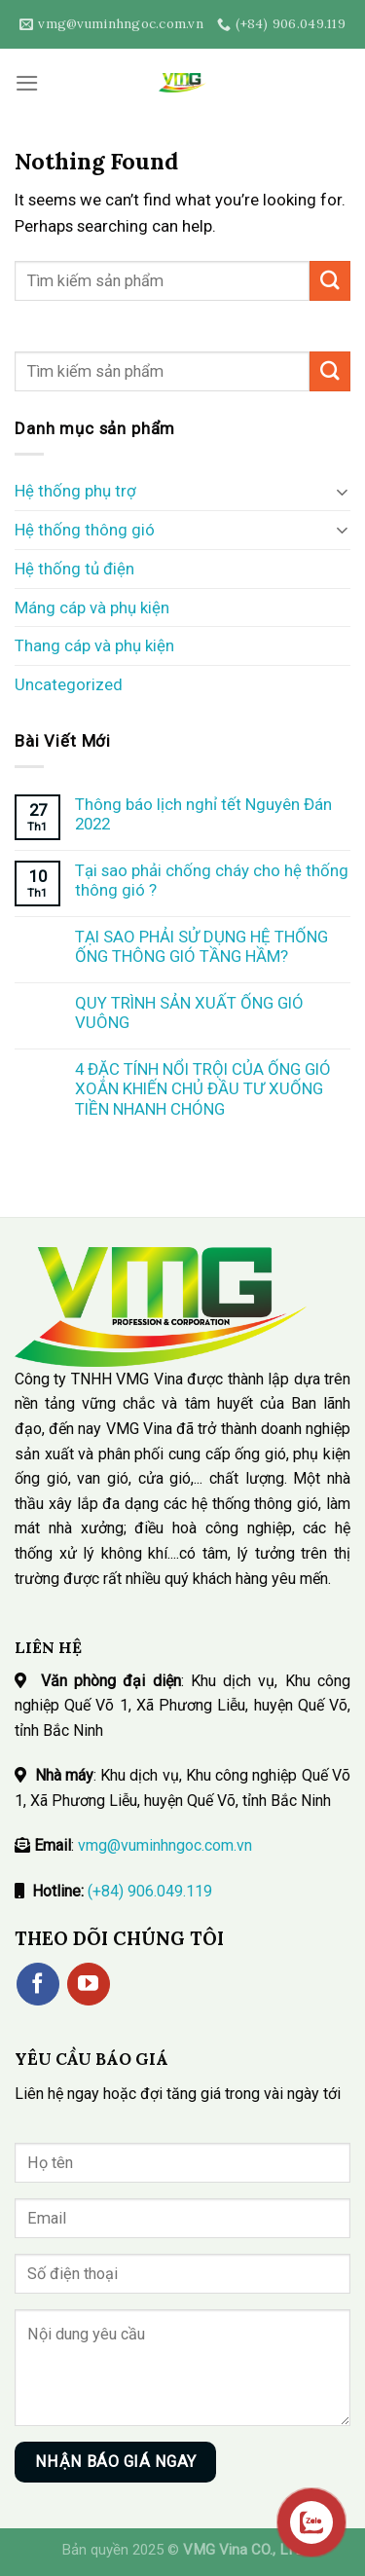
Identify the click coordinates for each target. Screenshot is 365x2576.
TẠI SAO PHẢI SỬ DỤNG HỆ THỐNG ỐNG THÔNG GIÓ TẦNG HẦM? (201, 946)
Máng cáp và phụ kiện (92, 607)
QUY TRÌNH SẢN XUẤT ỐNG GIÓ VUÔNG (189, 1012)
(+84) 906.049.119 (150, 1891)
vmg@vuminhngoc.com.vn (165, 1845)
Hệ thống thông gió (85, 529)
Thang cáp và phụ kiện (94, 645)
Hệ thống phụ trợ (75, 490)
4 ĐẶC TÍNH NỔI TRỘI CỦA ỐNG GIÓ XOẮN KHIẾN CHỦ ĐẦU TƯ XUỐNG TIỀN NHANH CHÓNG (203, 1088)
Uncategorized (69, 684)
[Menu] (27, 83)
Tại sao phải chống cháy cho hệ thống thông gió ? (211, 880)
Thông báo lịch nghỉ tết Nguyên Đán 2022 (203, 813)
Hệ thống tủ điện (74, 568)
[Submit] (330, 281)
